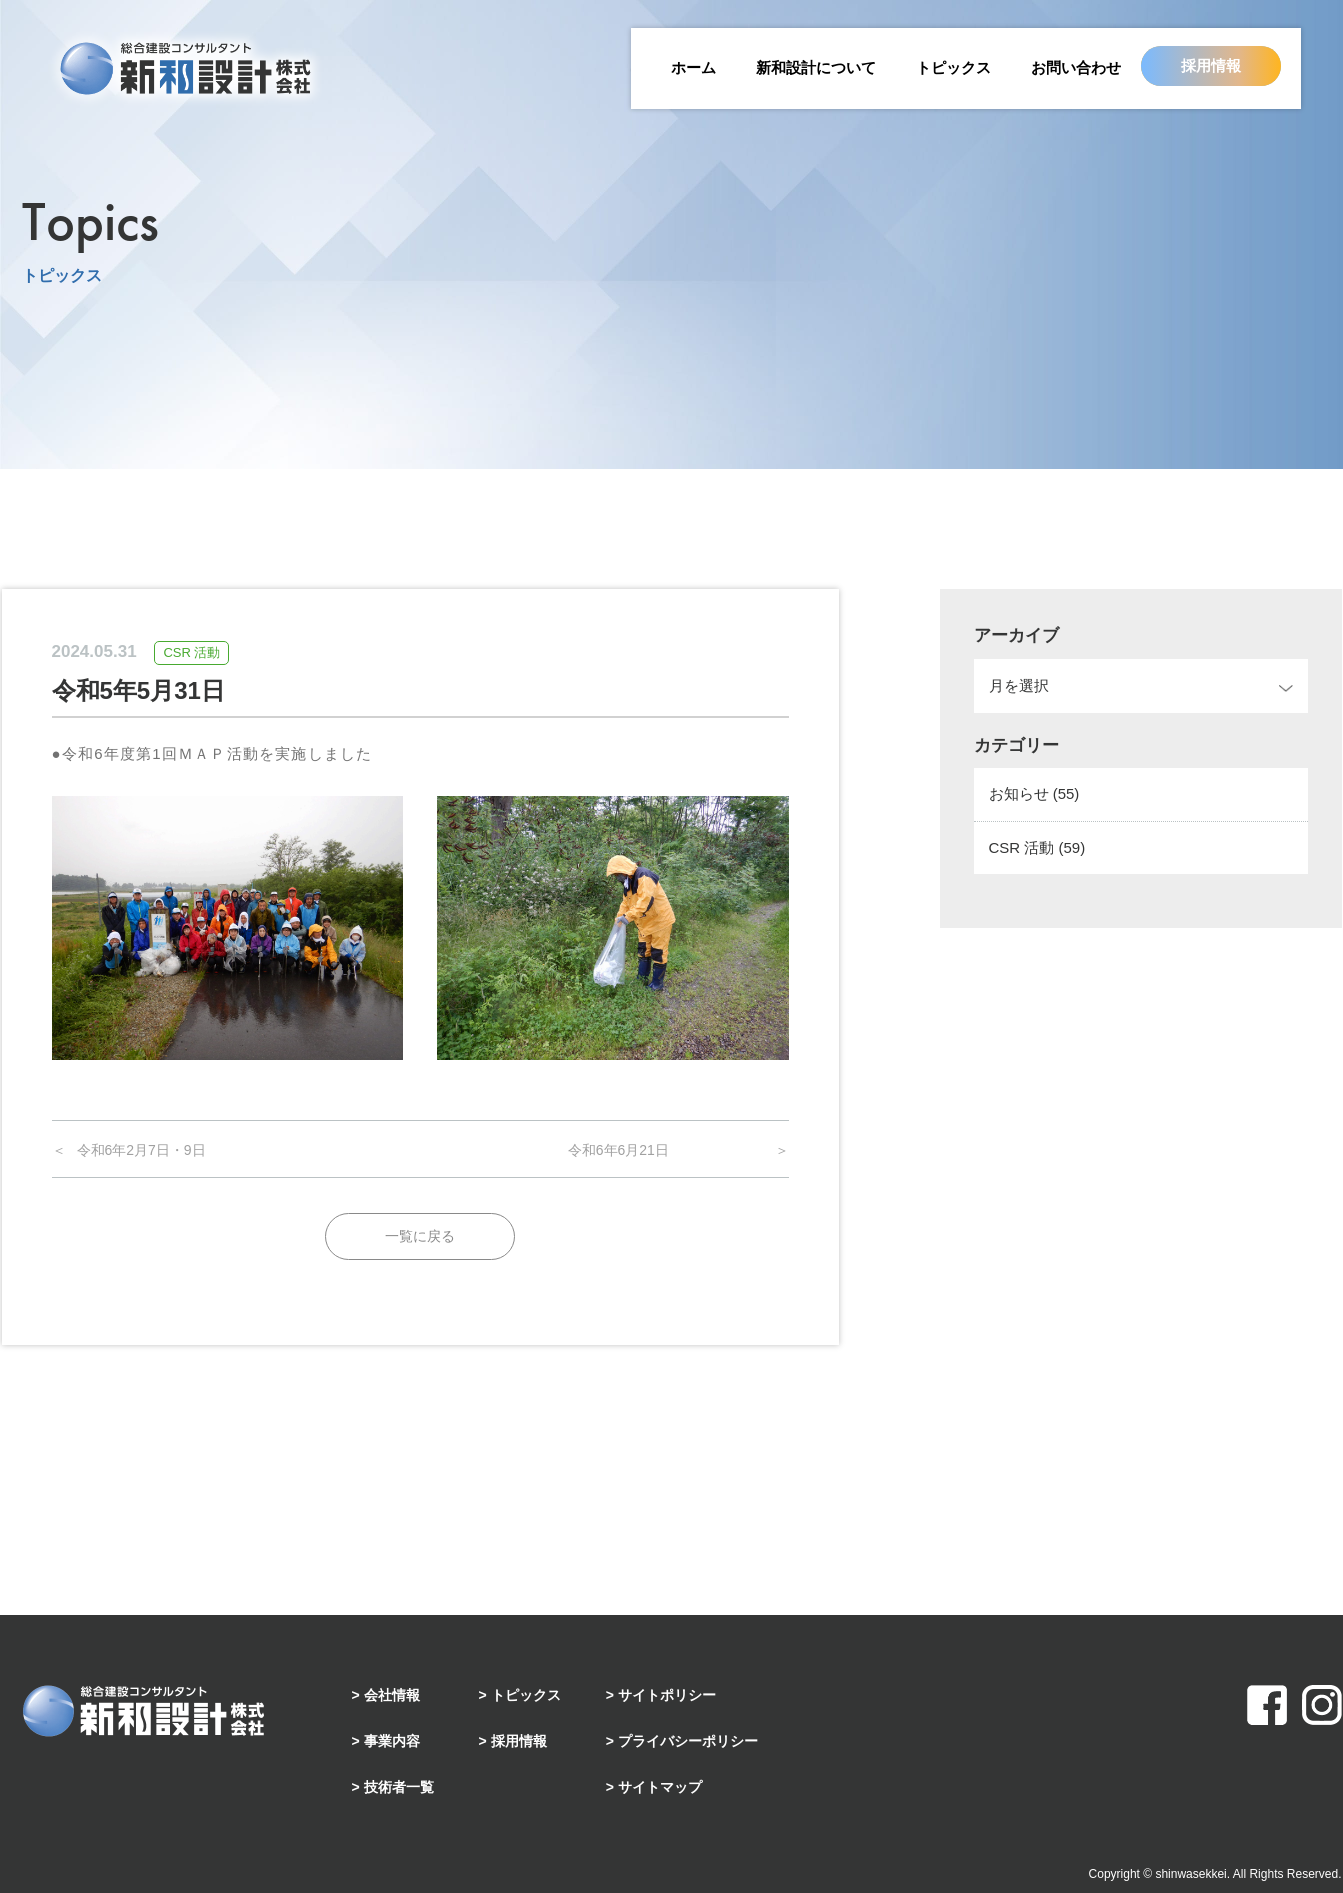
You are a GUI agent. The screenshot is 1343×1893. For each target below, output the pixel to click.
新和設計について (816, 67)
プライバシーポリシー (688, 1741)
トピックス (953, 67)
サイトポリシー (667, 1695)
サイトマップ (660, 1787)
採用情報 (1211, 65)
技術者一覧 (399, 1787)
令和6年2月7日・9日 (141, 1150)
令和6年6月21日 (618, 1150)
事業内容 (392, 1741)
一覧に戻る (420, 1236)
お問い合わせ (1076, 67)
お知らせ (1034, 793)
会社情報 (392, 1695)
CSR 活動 (1037, 847)
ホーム (693, 67)
